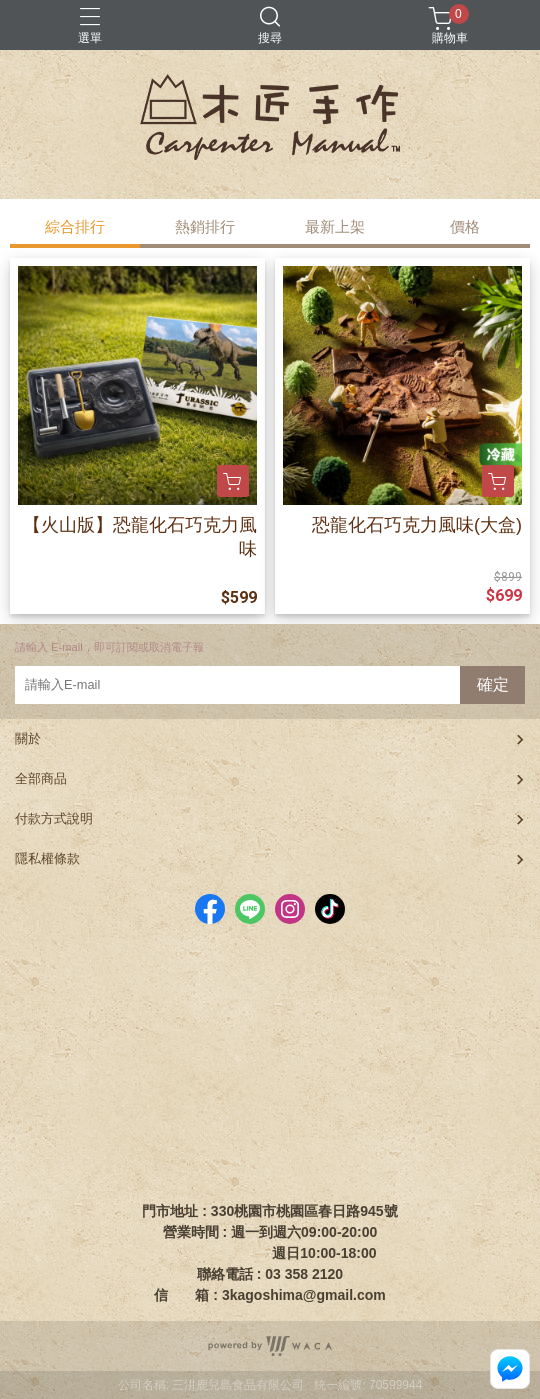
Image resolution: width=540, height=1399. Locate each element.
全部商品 (41, 778)
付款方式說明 (54, 818)
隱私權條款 (47, 858)
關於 (28, 738)
